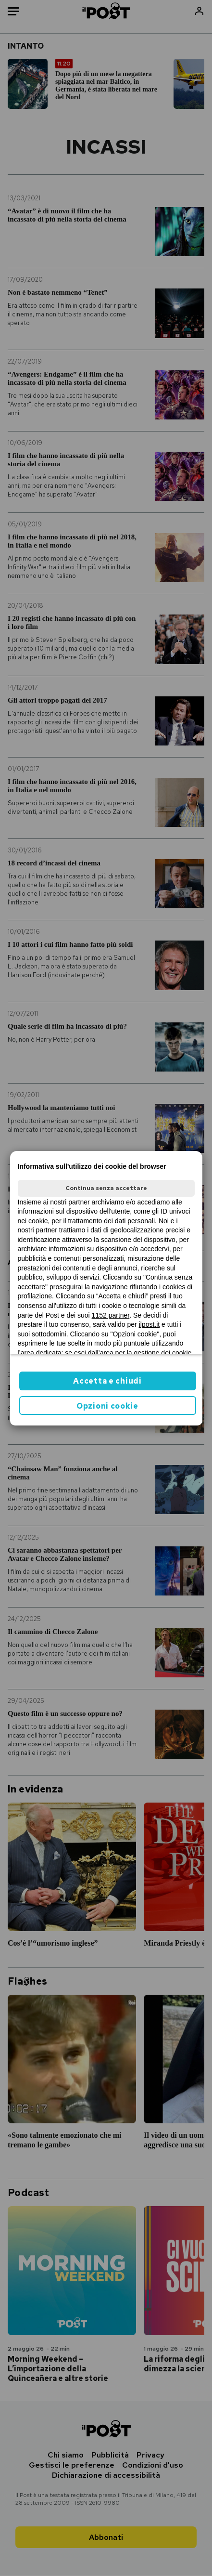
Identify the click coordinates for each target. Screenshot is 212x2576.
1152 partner (111, 1315)
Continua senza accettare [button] (106, 1188)
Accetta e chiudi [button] (107, 1381)
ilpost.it (149, 1324)
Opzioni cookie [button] (107, 1406)
